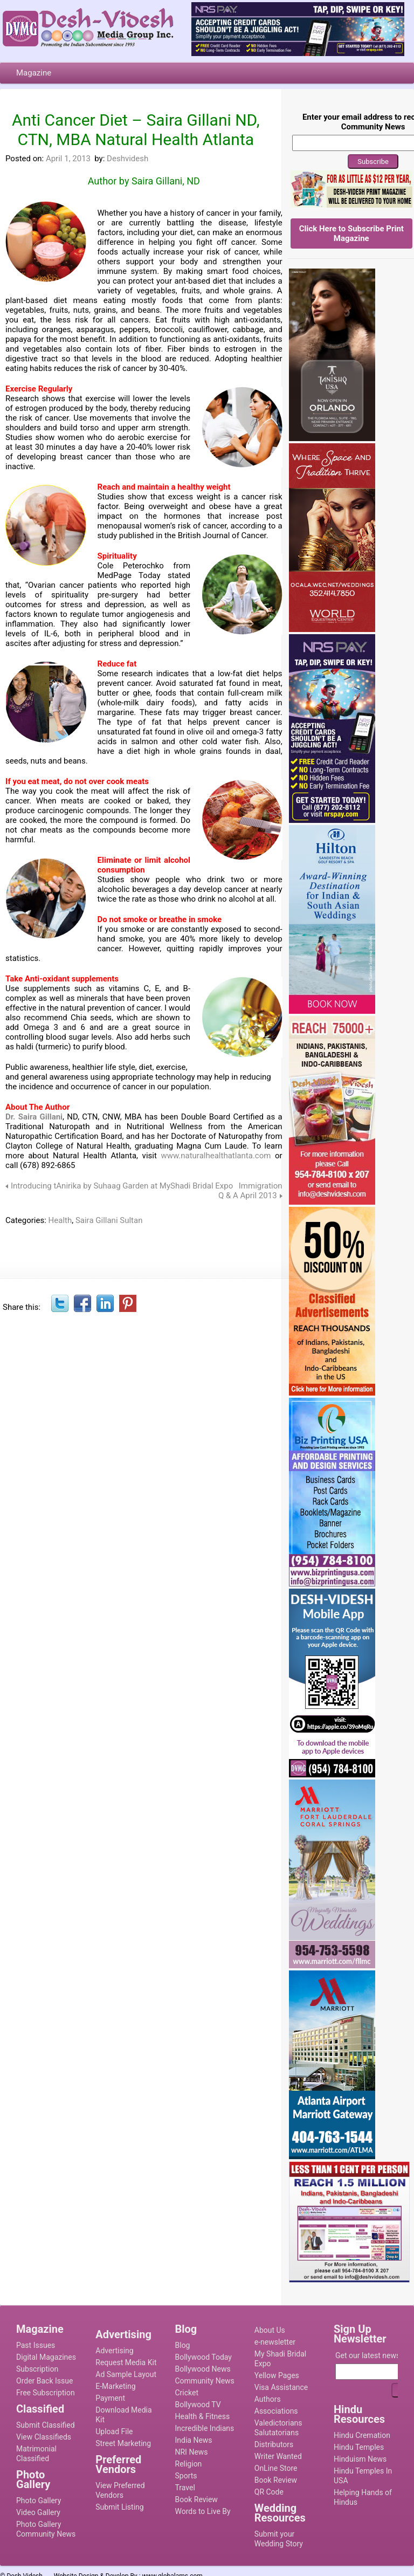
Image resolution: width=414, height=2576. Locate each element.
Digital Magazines (46, 2357)
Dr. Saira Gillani (34, 1117)
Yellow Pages (276, 2375)
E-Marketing (115, 2386)
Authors (267, 2399)
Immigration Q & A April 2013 (250, 1190)
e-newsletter (274, 2342)
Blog (182, 2345)
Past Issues (35, 2345)
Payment (110, 2398)
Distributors (274, 2444)
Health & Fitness (202, 2416)
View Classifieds (43, 2437)
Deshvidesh (127, 158)
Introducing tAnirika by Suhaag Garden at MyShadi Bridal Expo (122, 1186)
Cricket (187, 2392)
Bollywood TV (198, 2404)
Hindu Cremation (362, 2435)
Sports (186, 2475)
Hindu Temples (359, 2447)
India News (193, 2440)
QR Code (269, 2492)
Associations (276, 2411)
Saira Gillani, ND (166, 181)
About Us (269, 2330)
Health (60, 1220)
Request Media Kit (125, 2362)
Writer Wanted (278, 2456)
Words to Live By (203, 2511)
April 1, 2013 (68, 158)
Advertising (114, 2350)
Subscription (37, 2369)
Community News (204, 2380)
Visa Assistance (281, 2387)
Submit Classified (45, 2425)
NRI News (191, 2452)
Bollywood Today (203, 2357)
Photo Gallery (38, 2500)
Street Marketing (123, 2443)
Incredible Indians (204, 2428)
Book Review (196, 2499)
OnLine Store (276, 2468)
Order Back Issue (44, 2380)
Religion (188, 2464)
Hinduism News (360, 2459)
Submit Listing (119, 2507)
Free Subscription (45, 2392)
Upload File (114, 2431)
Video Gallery (38, 2512)
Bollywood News (203, 2369)
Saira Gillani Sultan (109, 1220)
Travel (185, 2487)
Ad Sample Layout (125, 2374)
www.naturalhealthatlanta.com (216, 1155)
